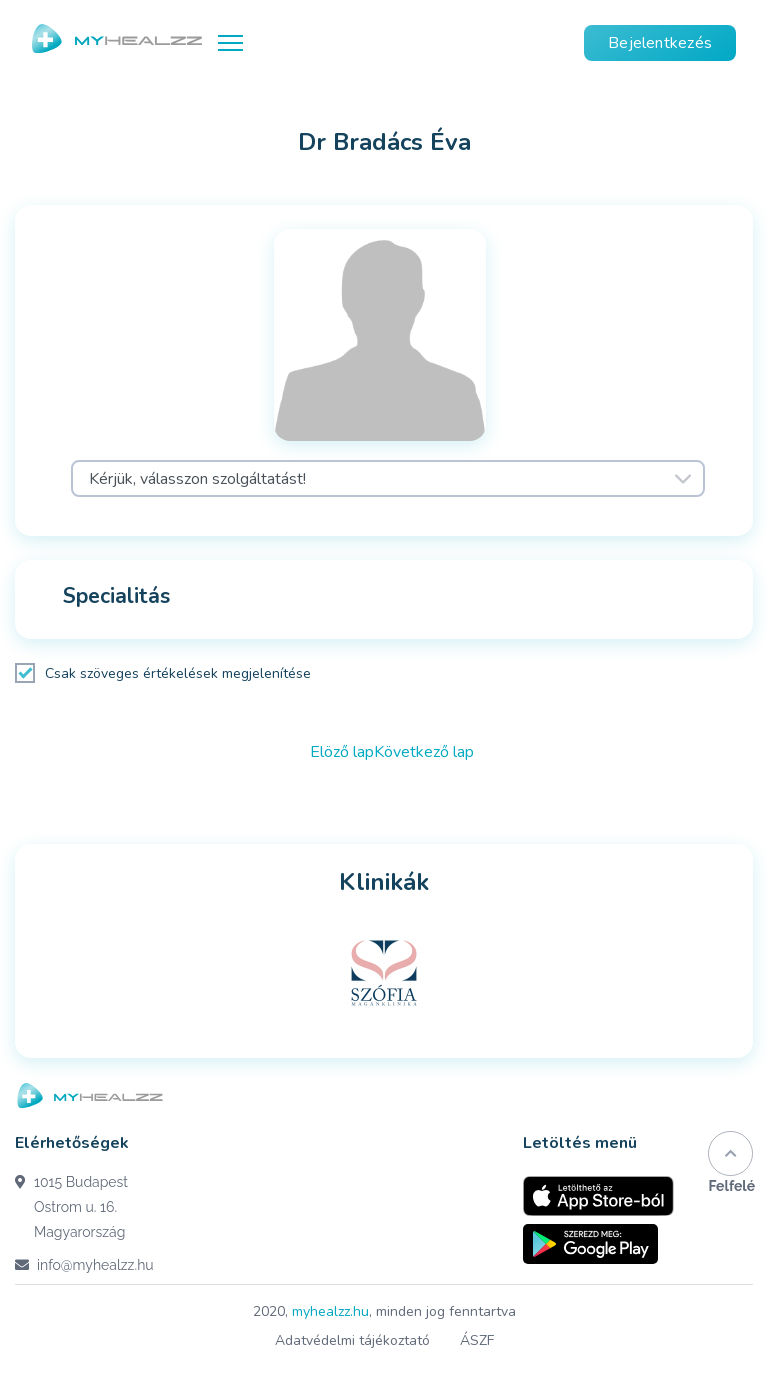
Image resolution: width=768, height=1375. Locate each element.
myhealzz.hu (330, 1311)
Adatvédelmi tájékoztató (352, 1340)
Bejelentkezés (660, 43)
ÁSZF (477, 1340)
